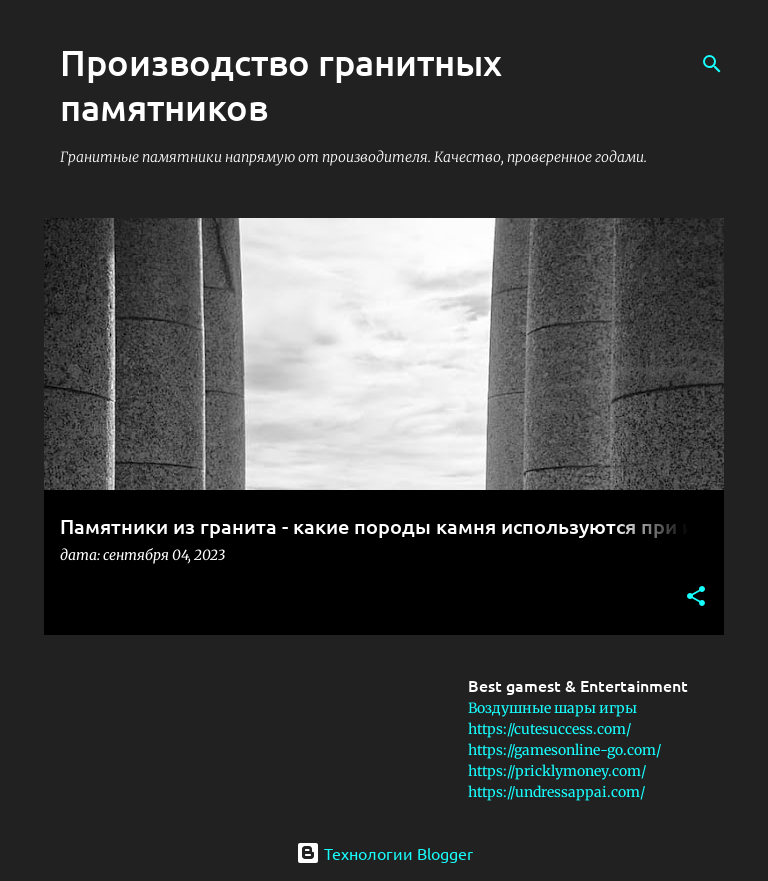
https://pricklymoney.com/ (557, 771)
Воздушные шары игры (552, 708)
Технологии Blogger (384, 853)
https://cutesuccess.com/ (549, 729)
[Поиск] (712, 64)
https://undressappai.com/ (556, 792)
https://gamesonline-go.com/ (564, 750)
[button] (696, 597)
